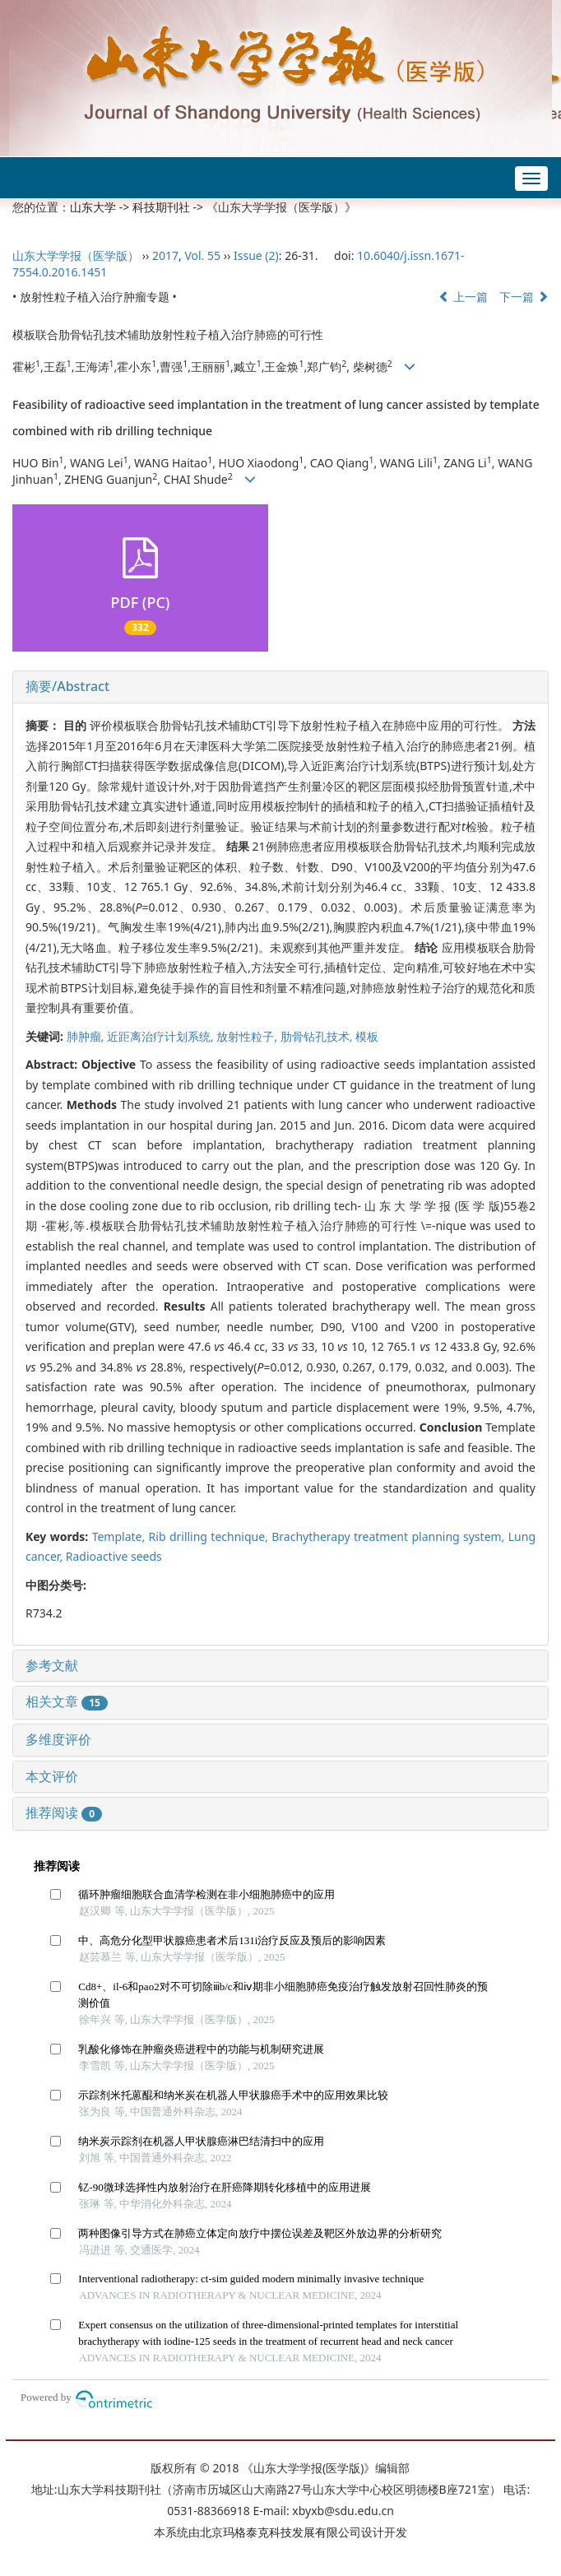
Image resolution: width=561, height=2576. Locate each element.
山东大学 (93, 207)
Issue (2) (256, 255)
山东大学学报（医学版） (75, 255)
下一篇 (524, 296)
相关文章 (67, 1701)
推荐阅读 (64, 1812)
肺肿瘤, (87, 1036)
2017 (165, 255)
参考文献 (52, 1665)
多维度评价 (58, 1739)
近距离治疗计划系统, (161, 1036)
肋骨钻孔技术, (317, 1036)
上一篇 (463, 296)
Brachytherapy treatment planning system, (389, 1536)
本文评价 (52, 1776)
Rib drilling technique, (210, 1536)
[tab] (280, 687)
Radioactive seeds (114, 1556)
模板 (366, 1036)
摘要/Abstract (67, 686)
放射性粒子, (248, 1036)
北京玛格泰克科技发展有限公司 (280, 2532)
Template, (120, 1536)
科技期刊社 (161, 207)
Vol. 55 (202, 255)
